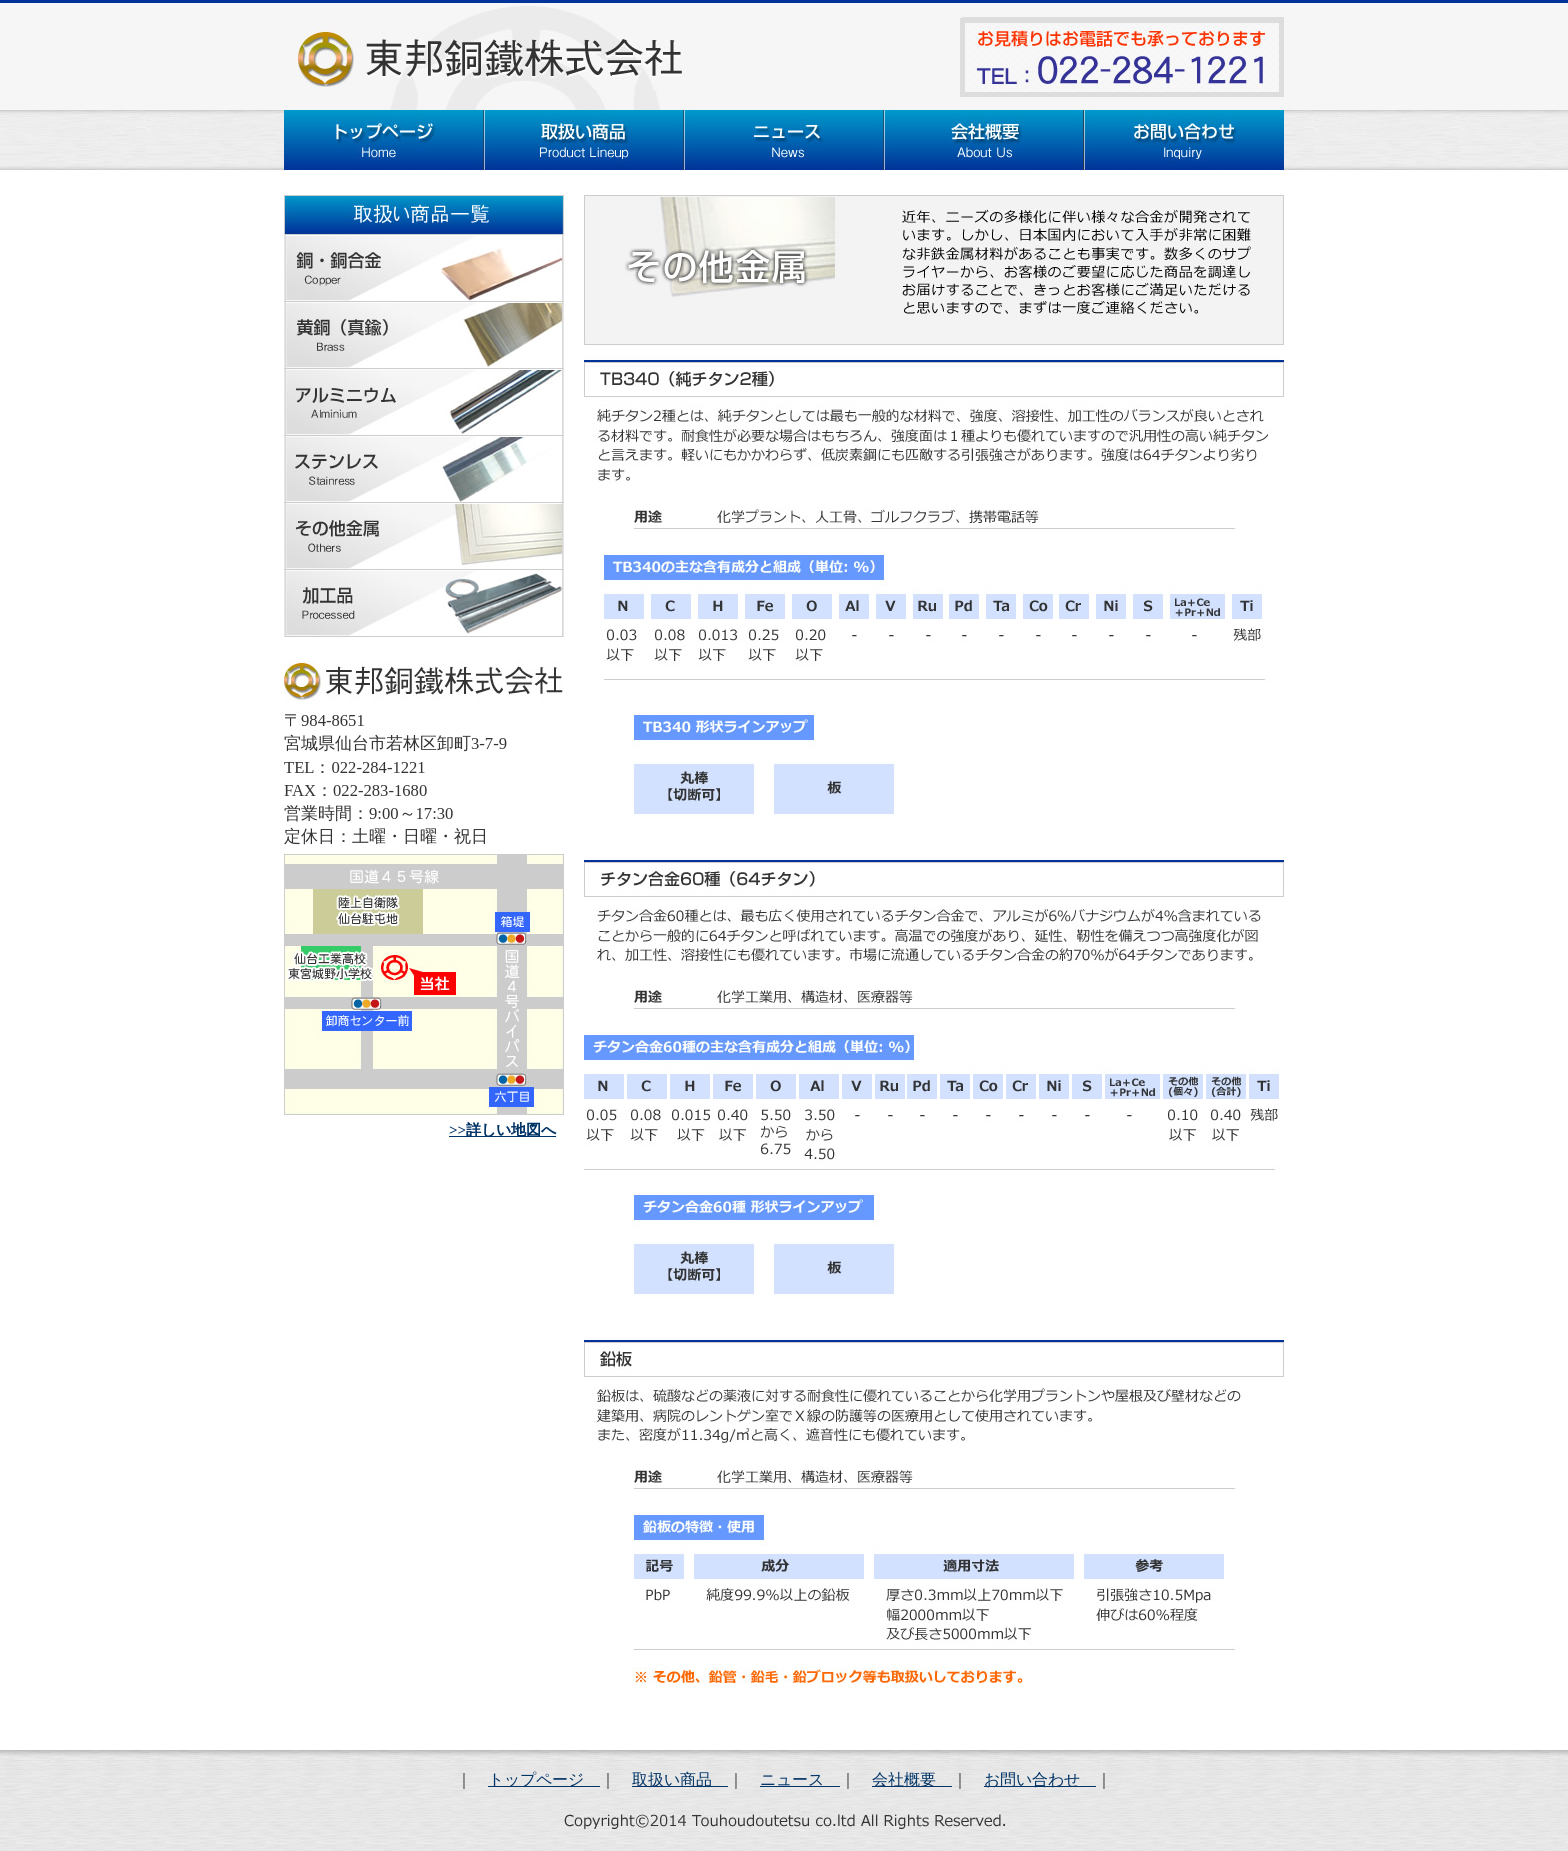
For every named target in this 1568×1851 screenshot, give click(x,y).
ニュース (800, 1779)
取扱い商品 (680, 1779)
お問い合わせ (1040, 1779)
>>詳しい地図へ (502, 1130)
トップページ (544, 1779)
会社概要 (912, 1779)
